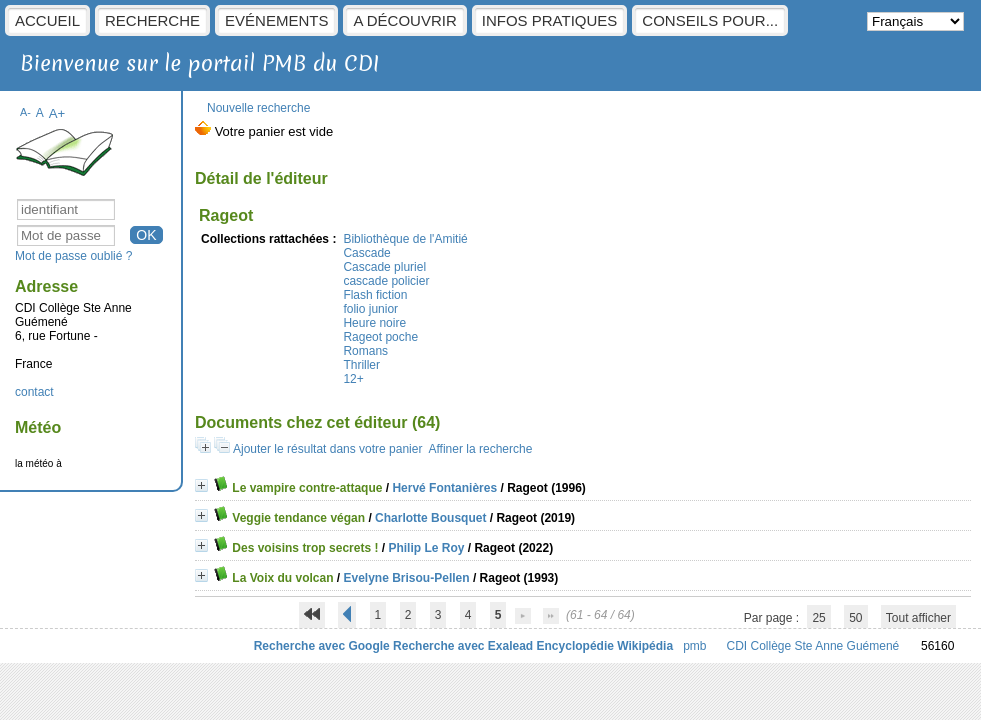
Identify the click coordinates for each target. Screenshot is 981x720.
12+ (353, 379)
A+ (57, 113)
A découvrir (404, 20)
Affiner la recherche (480, 449)
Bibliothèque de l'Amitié (405, 239)
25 (818, 618)
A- (25, 112)
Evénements (276, 20)
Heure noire (374, 323)
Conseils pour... (710, 20)
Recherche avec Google (322, 646)
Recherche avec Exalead (463, 646)
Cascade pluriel (384, 267)
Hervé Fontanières (444, 488)
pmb (694, 646)
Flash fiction (375, 295)
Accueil (47, 20)
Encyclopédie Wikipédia (605, 646)
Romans (365, 351)
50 (855, 618)
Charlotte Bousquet (430, 518)
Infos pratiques (550, 20)
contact (34, 392)
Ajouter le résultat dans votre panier (327, 449)
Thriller (361, 365)
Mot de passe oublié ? (73, 256)
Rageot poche (380, 337)
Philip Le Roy (426, 548)
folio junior (370, 309)
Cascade (366, 253)
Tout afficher (918, 618)
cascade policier (386, 281)
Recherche (152, 20)
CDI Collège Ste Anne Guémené (813, 646)
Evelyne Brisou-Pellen (407, 578)
